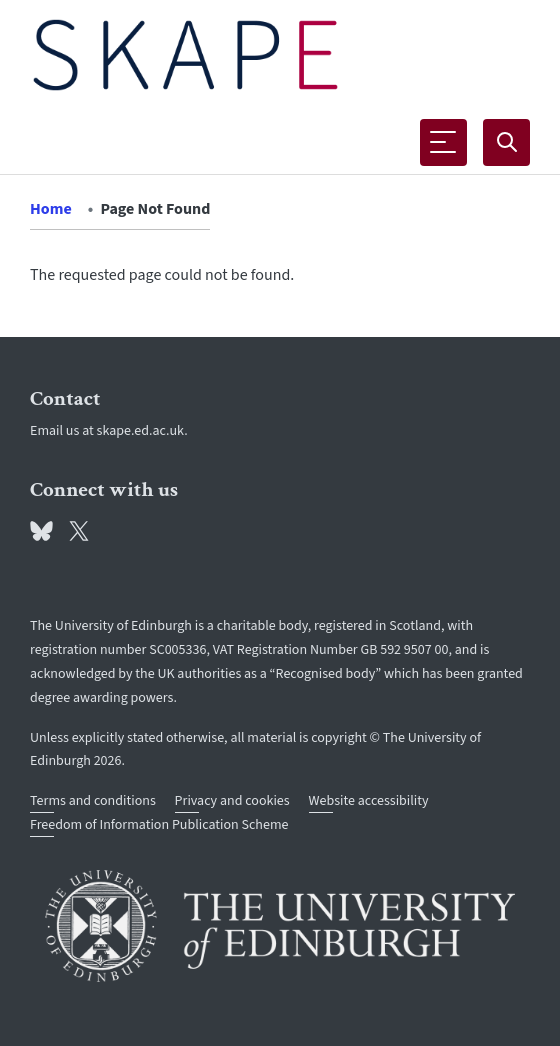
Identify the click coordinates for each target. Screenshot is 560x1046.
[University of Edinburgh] (280, 926)
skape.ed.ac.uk (141, 431)
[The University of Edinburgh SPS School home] (185, 55)
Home (51, 209)
